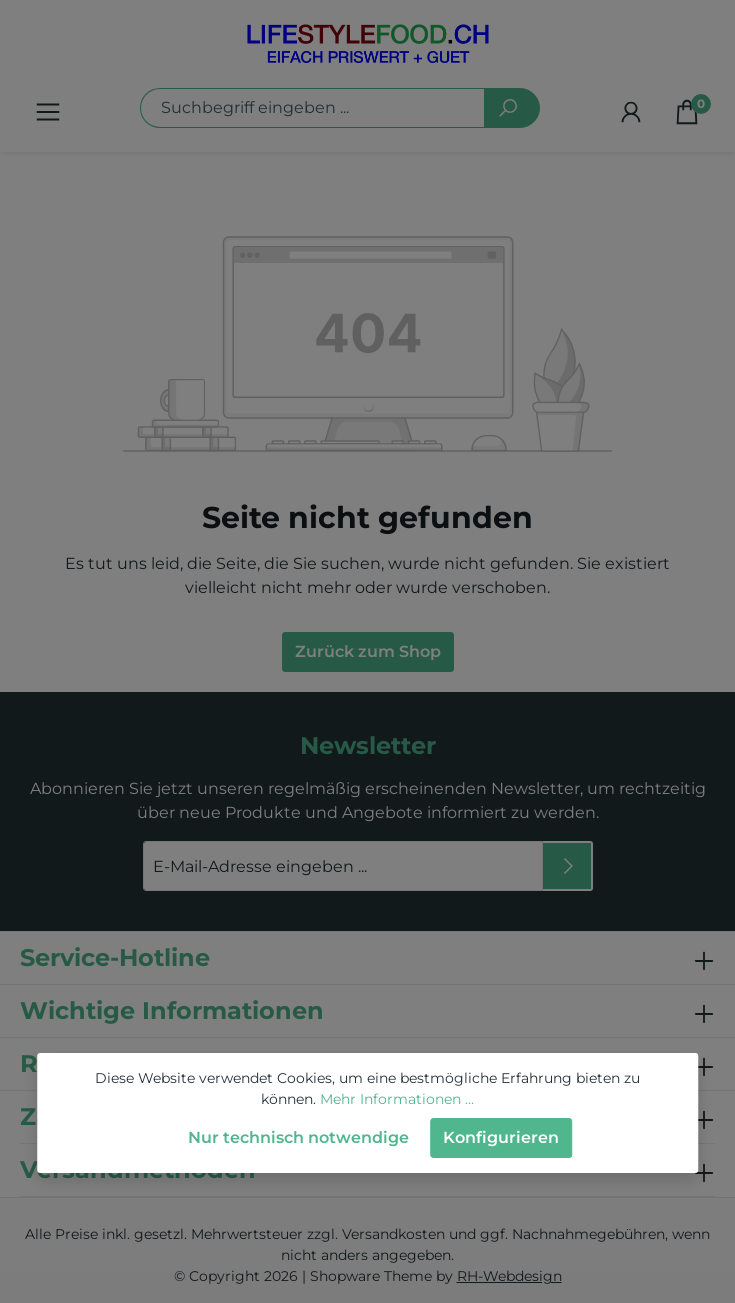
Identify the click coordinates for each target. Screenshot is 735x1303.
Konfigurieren (501, 1137)
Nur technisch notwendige (298, 1137)
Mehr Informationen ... (397, 1099)
